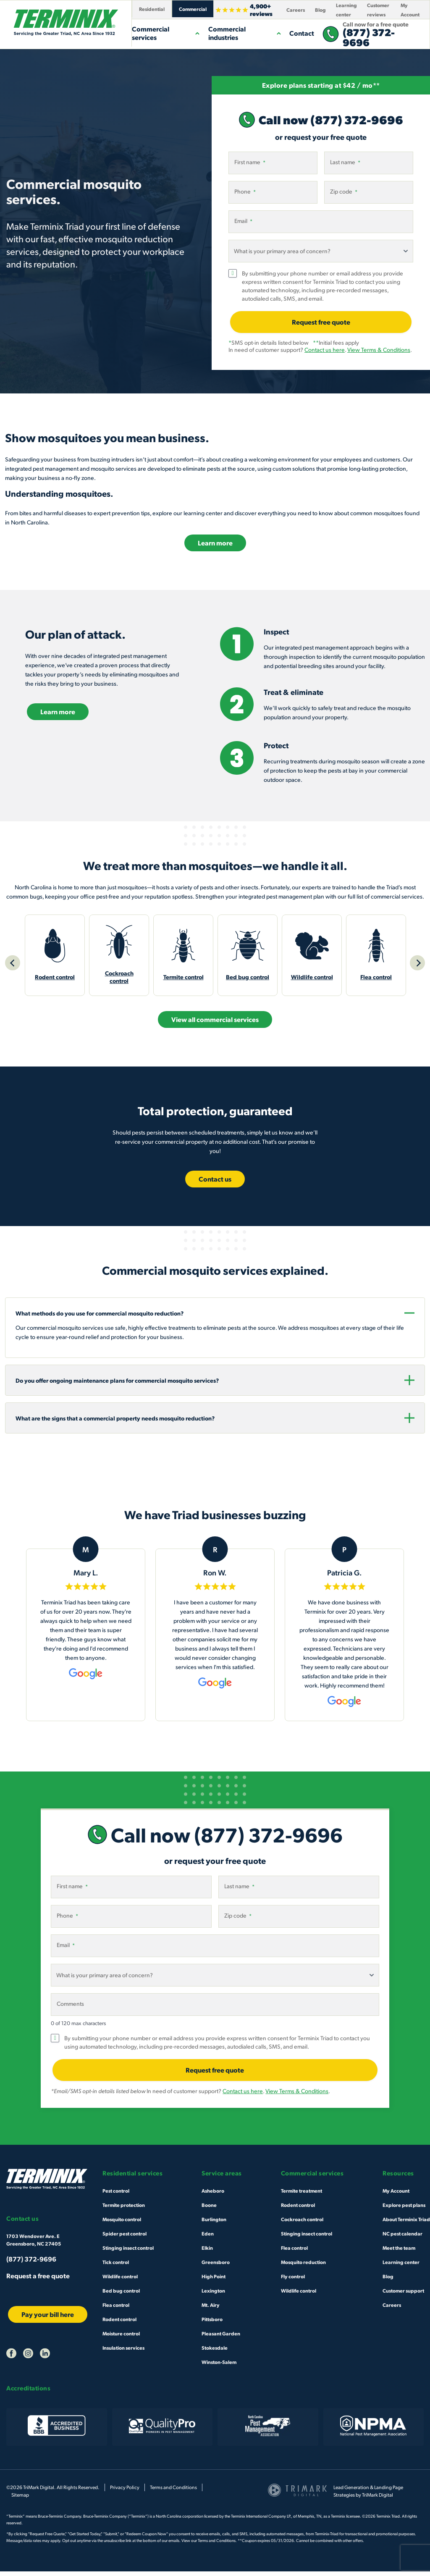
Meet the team (399, 2251)
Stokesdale (215, 2351)
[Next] (417, 965)
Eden (208, 2237)
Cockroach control (302, 2223)
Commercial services (166, 33)
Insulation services (123, 2351)
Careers (295, 9)
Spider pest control (124, 2237)
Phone (245, 191)
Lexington (213, 2294)
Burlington (214, 2223)
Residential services (132, 2177)
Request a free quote (38, 2279)
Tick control (115, 2266)
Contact (301, 33)
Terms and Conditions (173, 2492)
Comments (70, 2008)
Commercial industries (244, 33)
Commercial (193, 8)
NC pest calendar (402, 2237)
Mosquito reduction (303, 2266)
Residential (152, 8)
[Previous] (12, 965)
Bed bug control (121, 2294)
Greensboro (216, 2266)
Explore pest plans (404, 2209)
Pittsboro (212, 2323)
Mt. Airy (211, 2309)
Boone (209, 2209)
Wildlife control (120, 2280)
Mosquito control (121, 2223)
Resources (398, 2177)
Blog (320, 9)
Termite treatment (301, 2194)
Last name (345, 162)
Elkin (207, 2251)
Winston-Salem (219, 2366)
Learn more (215, 542)
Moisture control (121, 2337)
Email (243, 221)
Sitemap (20, 2499)
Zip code (343, 191)
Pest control (115, 2194)
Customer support (403, 2294)
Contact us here (324, 349)
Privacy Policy (124, 2492)
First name (249, 162)
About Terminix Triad (406, 2223)
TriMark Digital (377, 2499)
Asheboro (213, 2194)
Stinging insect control (128, 2251)
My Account (396, 2194)
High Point (213, 2280)
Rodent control (119, 2323)
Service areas (222, 2177)
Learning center (401, 2266)
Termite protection (123, 2209)
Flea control (115, 2309)
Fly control (293, 2280)
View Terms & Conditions (378, 349)
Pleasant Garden (221, 2337)
